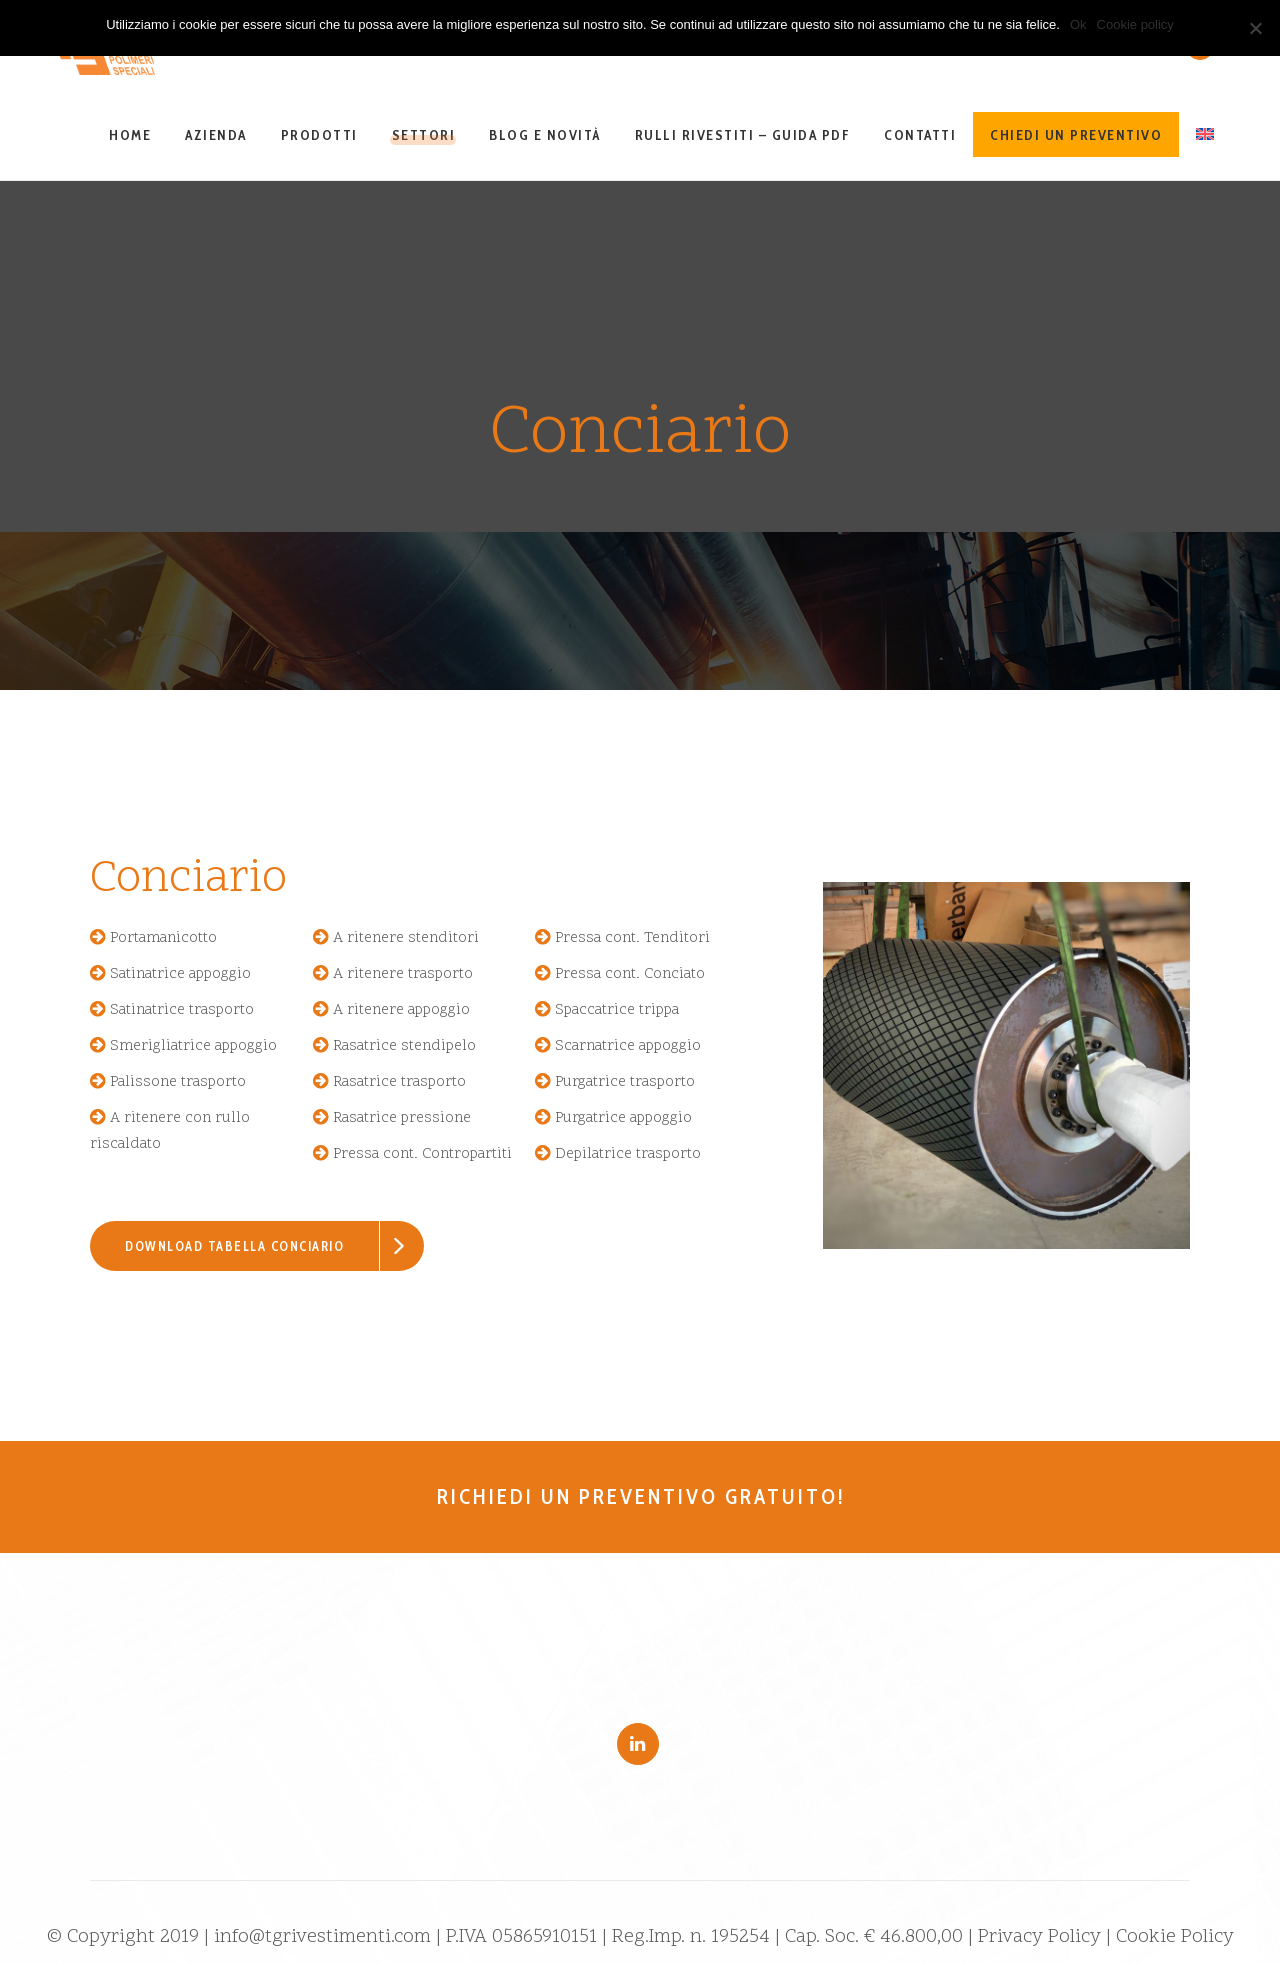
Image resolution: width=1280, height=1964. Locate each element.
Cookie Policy (1175, 1937)
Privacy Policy (1039, 1937)
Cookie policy (1135, 24)
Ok (1078, 24)
